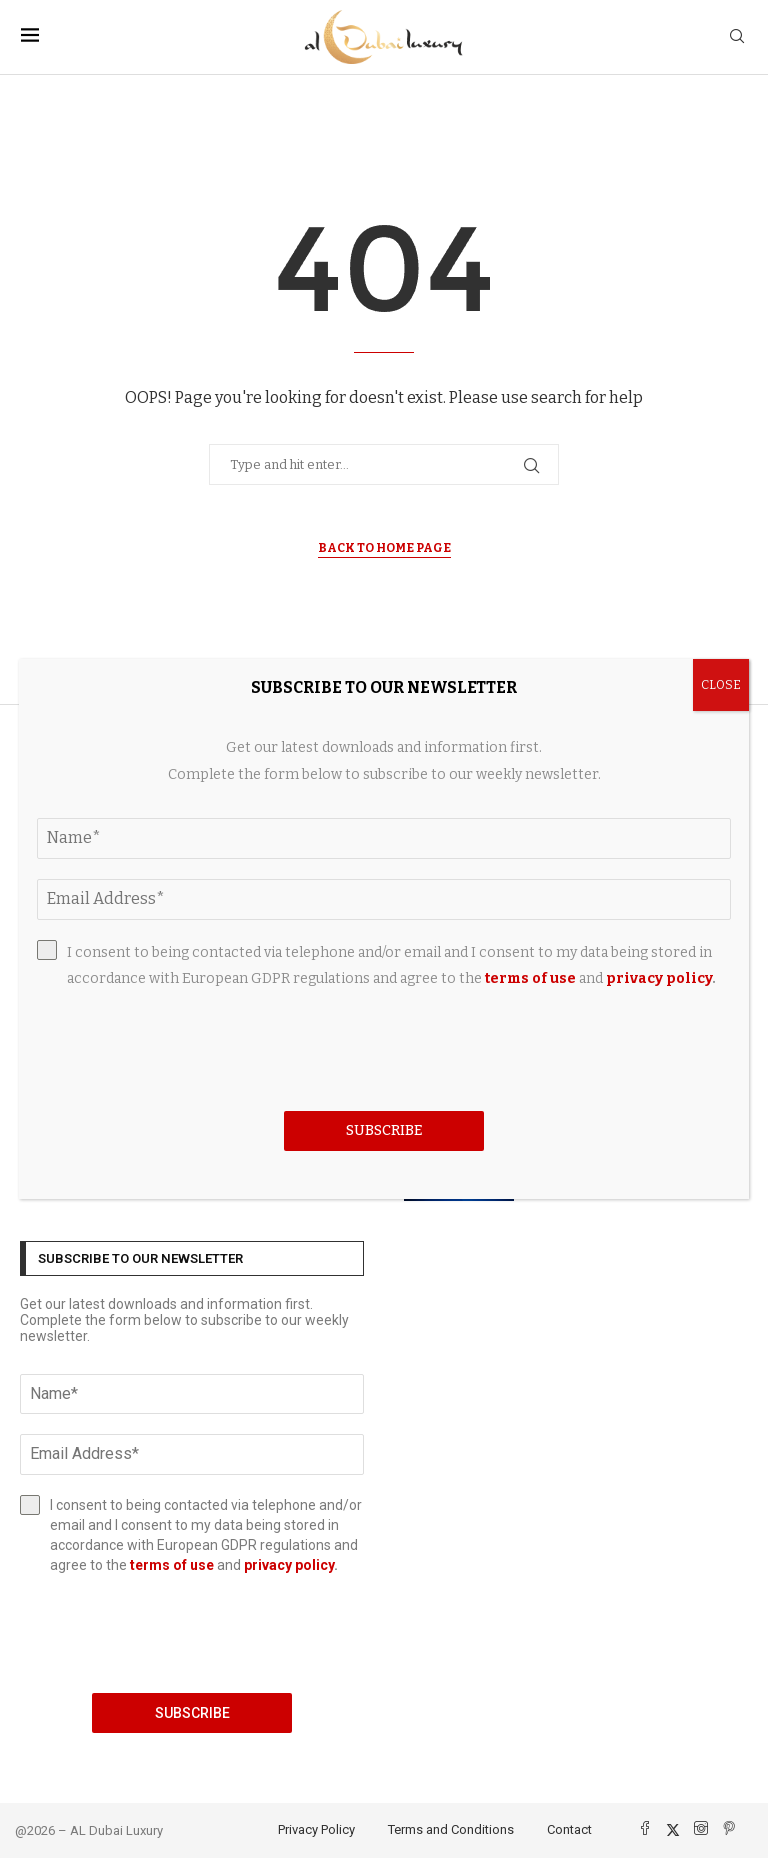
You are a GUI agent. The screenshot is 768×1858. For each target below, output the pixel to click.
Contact (569, 1829)
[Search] (737, 37)
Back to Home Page (384, 548)
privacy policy (289, 1565)
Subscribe (192, 1713)
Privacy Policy (316, 1829)
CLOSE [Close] (721, 685)
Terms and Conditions (451, 1829)
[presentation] (192, 1634)
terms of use (172, 1565)
